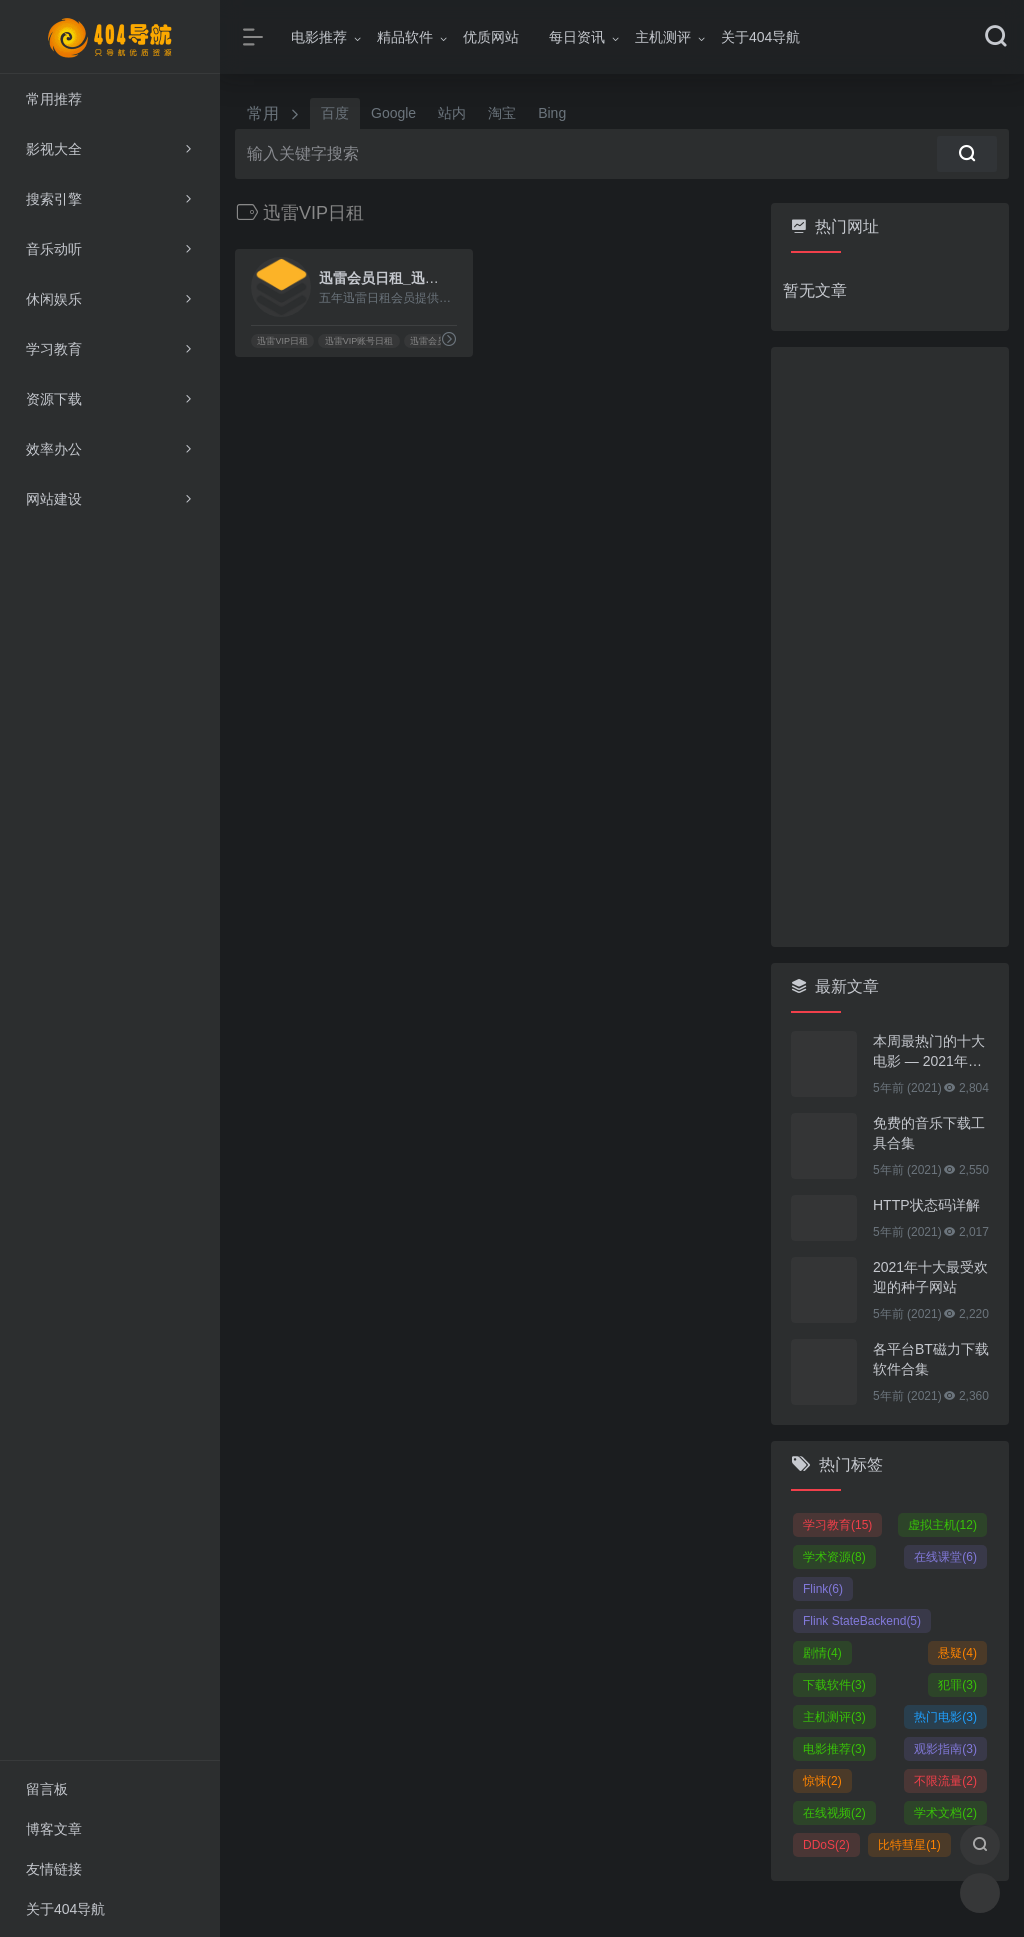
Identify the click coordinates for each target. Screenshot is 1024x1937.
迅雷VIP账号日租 (359, 341)
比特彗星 (909, 1845)
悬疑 (957, 1653)
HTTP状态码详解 (926, 1205)
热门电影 (945, 1717)
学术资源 (834, 1557)
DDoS (826, 1845)
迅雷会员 (428, 341)
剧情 (822, 1653)
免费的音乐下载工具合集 (929, 1133)
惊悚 (822, 1781)
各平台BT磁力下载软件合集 (931, 1359)
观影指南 (945, 1749)
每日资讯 (577, 37)
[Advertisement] (890, 647)
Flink (823, 1589)
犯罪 (957, 1685)
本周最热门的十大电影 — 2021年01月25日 (929, 1052)
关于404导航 (760, 37)
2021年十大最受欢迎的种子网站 (930, 1277)
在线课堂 (945, 1557)
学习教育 (837, 1525)
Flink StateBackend (862, 1621)
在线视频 (834, 1813)
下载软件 (834, 1685)
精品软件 (405, 37)
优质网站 (491, 37)
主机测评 (663, 37)
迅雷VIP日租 (282, 341)
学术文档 (945, 1813)
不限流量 (945, 1781)
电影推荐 (319, 37)
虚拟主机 (942, 1525)
